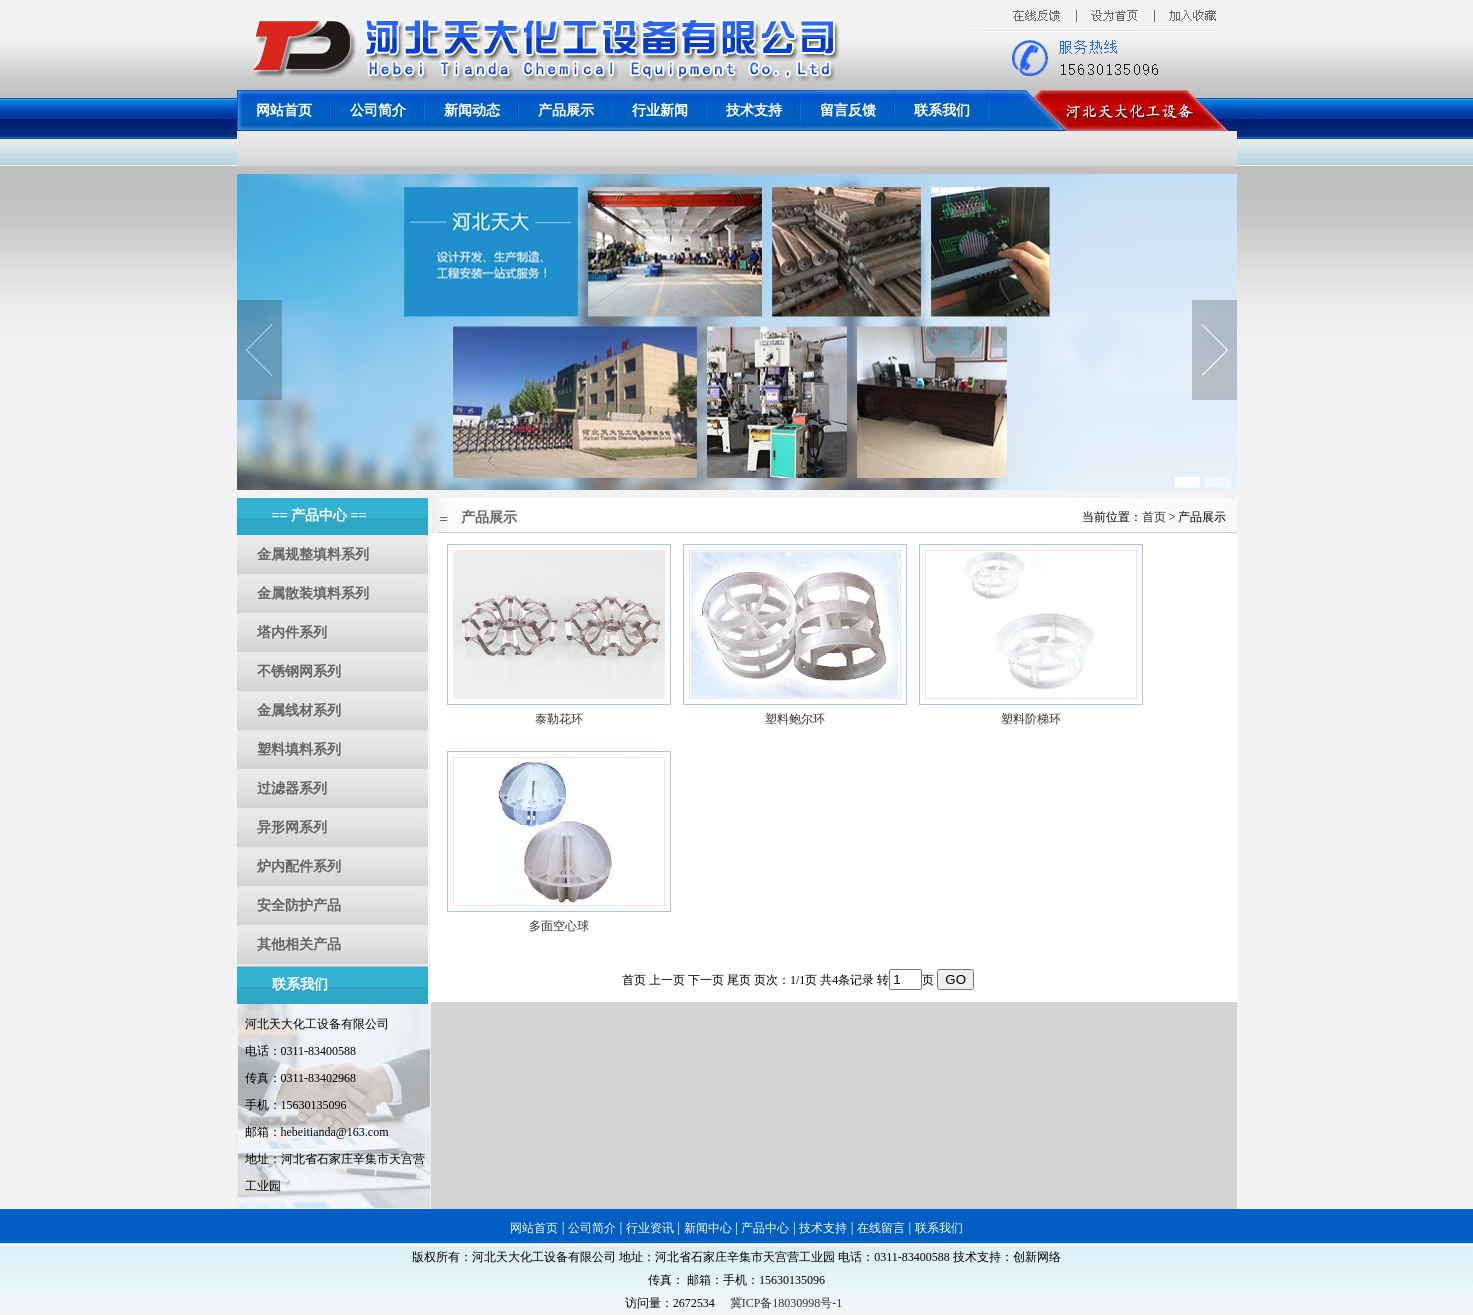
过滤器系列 (292, 788)
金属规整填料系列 (313, 554)
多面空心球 (559, 926)
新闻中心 (708, 1228)
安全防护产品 (299, 905)
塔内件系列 (292, 632)
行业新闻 (660, 110)
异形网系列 (292, 827)
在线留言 (881, 1228)
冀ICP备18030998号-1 (786, 1303)
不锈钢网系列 (299, 671)
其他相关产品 (299, 944)
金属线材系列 (299, 710)
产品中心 (765, 1228)
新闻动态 (472, 110)
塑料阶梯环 (1031, 719)
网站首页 (284, 110)
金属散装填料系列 (313, 593)
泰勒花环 (559, 719)
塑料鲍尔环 (795, 719)
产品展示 (566, 110)
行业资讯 (650, 1228)
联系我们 (942, 110)
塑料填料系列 (299, 749)
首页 (1154, 517)
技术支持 (754, 110)
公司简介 (378, 110)
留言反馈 (848, 110)
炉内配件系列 (299, 866)
